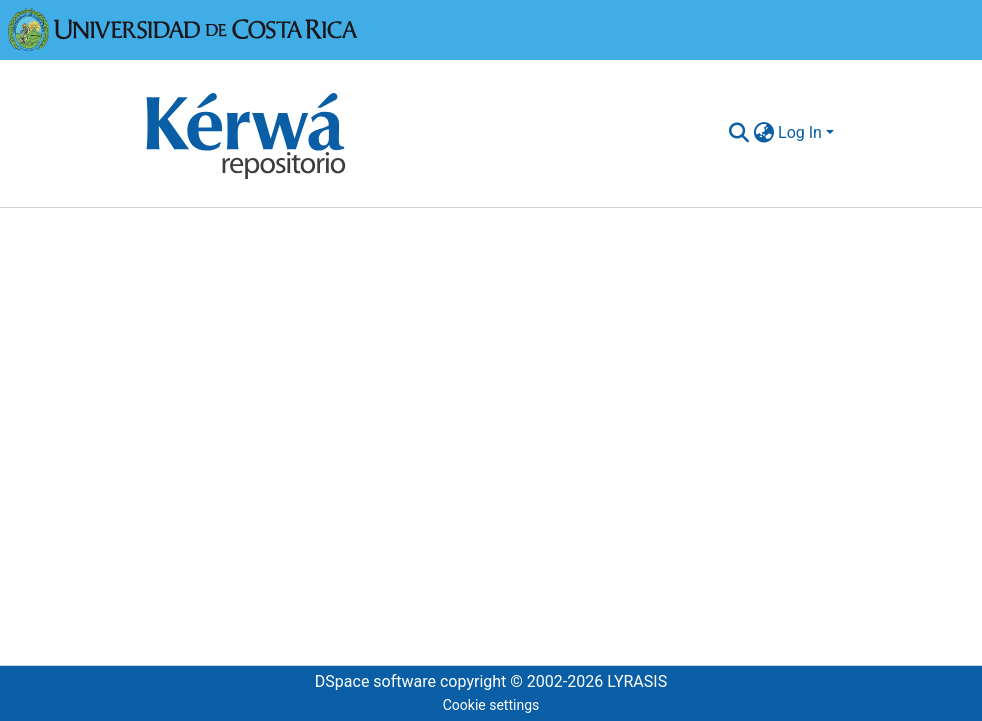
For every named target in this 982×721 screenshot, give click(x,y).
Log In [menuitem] (800, 132)
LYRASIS (637, 681)
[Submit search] (738, 133)
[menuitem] (763, 133)
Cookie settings (491, 705)
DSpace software (375, 681)
